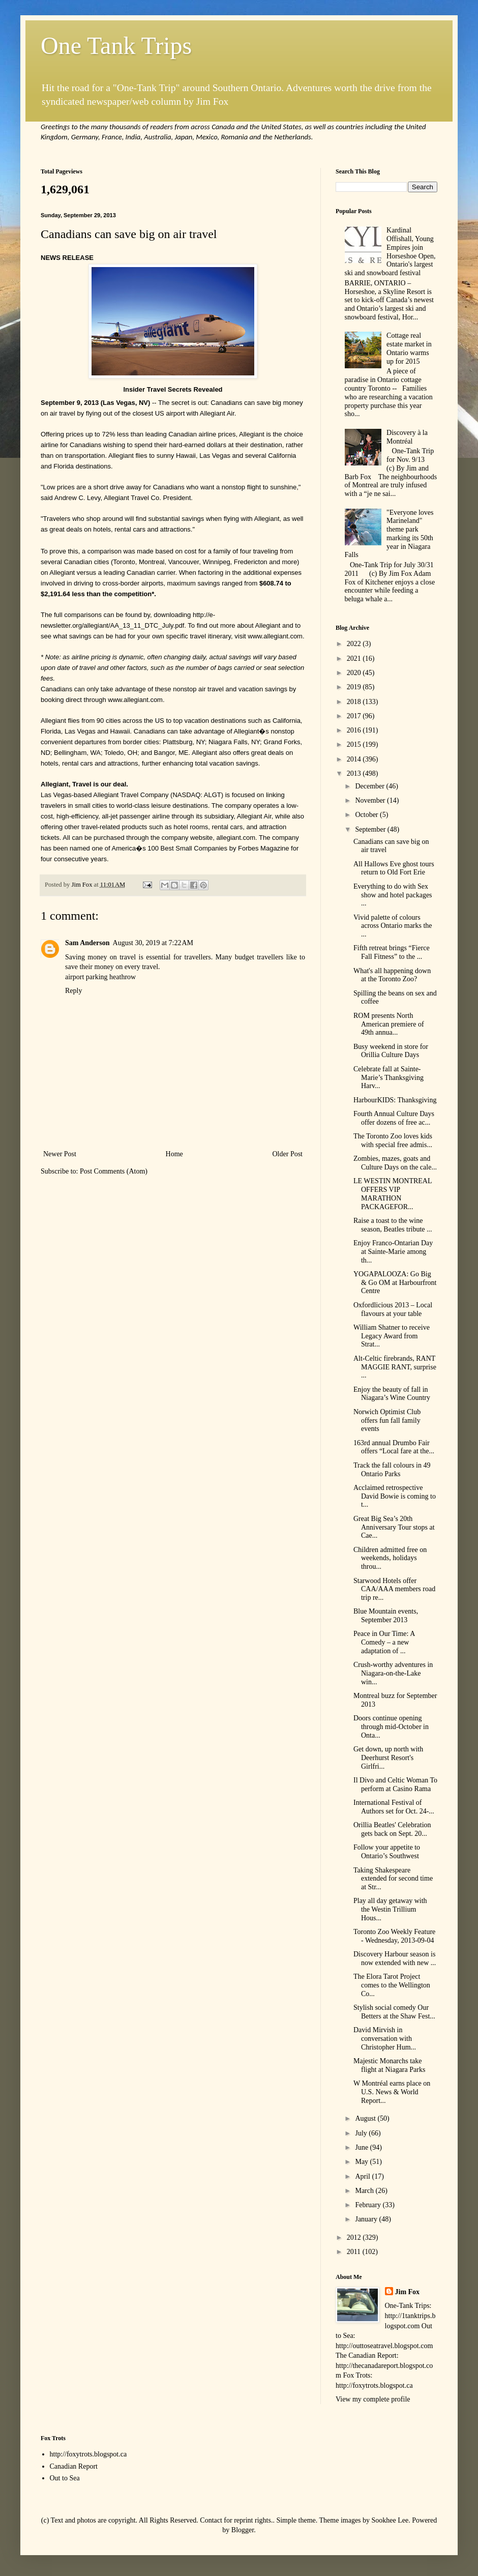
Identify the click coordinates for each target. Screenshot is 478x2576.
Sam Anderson (87, 943)
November (371, 800)
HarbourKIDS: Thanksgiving (394, 1100)
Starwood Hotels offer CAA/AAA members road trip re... (394, 1589)
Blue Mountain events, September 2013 (385, 1615)
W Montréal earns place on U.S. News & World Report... (391, 2092)
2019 (355, 687)
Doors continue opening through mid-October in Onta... (391, 1726)
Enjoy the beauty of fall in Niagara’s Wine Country (391, 1394)
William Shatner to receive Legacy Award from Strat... (391, 1336)
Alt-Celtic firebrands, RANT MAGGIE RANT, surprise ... (394, 1367)
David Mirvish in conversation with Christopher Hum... (384, 2038)
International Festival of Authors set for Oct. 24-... (393, 1807)
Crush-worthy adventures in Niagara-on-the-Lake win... (393, 1673)
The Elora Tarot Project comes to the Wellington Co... (391, 1985)
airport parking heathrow (100, 977)
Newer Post (59, 1154)
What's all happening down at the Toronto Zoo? (392, 975)
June (362, 2147)
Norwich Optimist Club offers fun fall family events (387, 1420)
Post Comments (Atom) (113, 1171)
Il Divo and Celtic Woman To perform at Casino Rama (395, 1784)
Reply (73, 990)
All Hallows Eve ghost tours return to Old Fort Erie (393, 868)
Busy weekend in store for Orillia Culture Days (390, 1051)
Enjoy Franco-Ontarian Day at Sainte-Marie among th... (393, 1251)
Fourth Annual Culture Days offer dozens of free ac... (393, 1118)
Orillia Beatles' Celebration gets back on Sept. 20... (392, 1829)
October (367, 814)
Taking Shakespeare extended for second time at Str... (393, 1878)
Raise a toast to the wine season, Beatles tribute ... (392, 1225)
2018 (355, 702)
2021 (355, 658)
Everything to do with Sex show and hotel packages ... (392, 895)
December (370, 786)
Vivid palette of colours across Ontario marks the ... (392, 926)
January (367, 2219)
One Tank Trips (116, 45)
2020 (355, 673)
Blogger (242, 2530)
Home (174, 1154)
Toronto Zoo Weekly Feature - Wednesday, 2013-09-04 (394, 1936)
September (371, 829)
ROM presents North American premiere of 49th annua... (388, 1024)
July (362, 2133)
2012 (355, 2237)
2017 (355, 716)
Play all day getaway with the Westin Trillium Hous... (390, 1909)
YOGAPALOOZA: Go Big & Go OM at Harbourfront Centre (395, 1282)
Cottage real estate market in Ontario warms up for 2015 (409, 348)
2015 (355, 744)
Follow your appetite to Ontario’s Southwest (386, 1851)
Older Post (288, 1154)
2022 (355, 644)
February (368, 2205)
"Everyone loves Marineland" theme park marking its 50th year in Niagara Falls (389, 534)
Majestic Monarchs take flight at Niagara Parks (389, 2065)
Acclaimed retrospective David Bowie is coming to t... (394, 1496)
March (365, 2190)
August (366, 2118)
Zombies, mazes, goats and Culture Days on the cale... (395, 1163)
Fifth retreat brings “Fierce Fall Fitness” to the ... (391, 952)
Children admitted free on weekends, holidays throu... (390, 1558)
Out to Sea (65, 2478)
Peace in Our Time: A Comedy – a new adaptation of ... (384, 1642)
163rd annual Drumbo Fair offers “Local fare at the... (393, 1447)
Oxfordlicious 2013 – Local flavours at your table (392, 1309)
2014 (355, 759)
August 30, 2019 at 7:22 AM (153, 943)
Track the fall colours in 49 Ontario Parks (392, 1469)
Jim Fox (407, 2292)
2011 (355, 2252)
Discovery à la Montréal (407, 437)
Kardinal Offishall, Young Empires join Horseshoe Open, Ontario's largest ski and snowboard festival (390, 251)
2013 (355, 773)
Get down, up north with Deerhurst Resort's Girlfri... (388, 1757)
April (363, 2176)
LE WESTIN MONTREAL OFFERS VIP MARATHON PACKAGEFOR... (392, 1193)
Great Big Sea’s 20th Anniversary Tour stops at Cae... (394, 1527)
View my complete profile (373, 2399)
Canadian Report (74, 2466)
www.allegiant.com (275, 636)
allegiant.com (235, 837)
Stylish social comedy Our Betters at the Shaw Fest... (394, 2012)
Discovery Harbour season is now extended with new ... (394, 1958)
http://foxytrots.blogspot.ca (88, 2454)
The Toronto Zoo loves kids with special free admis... (392, 1140)
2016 (355, 730)
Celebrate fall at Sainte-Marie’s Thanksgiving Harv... (388, 1077)
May (362, 2161)
